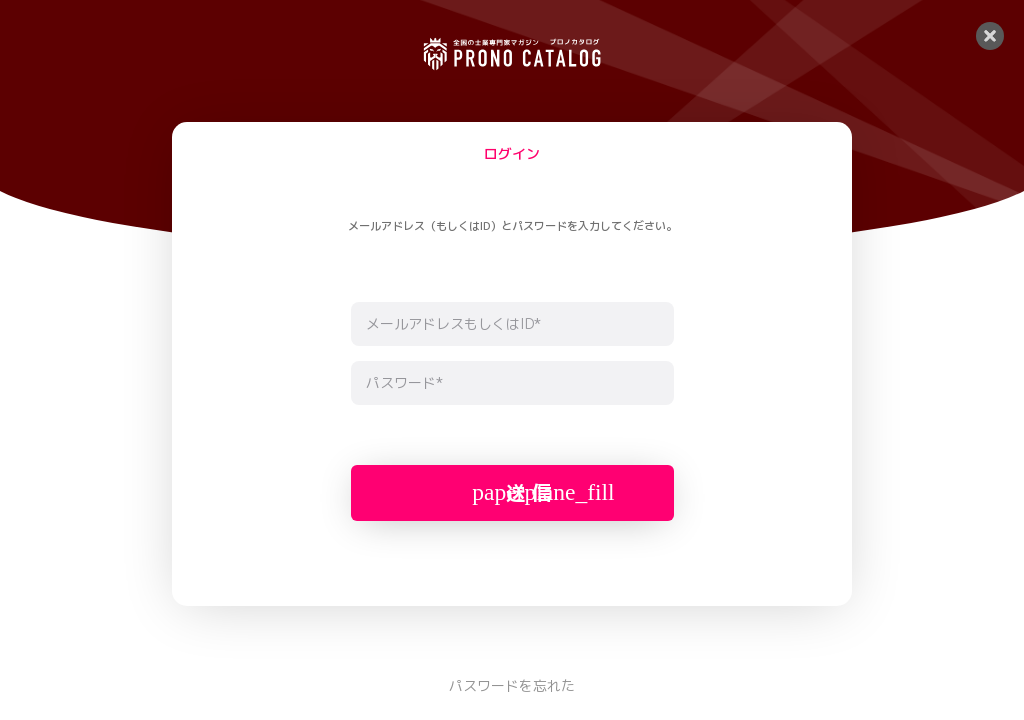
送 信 (543, 492)
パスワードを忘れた (512, 685)
